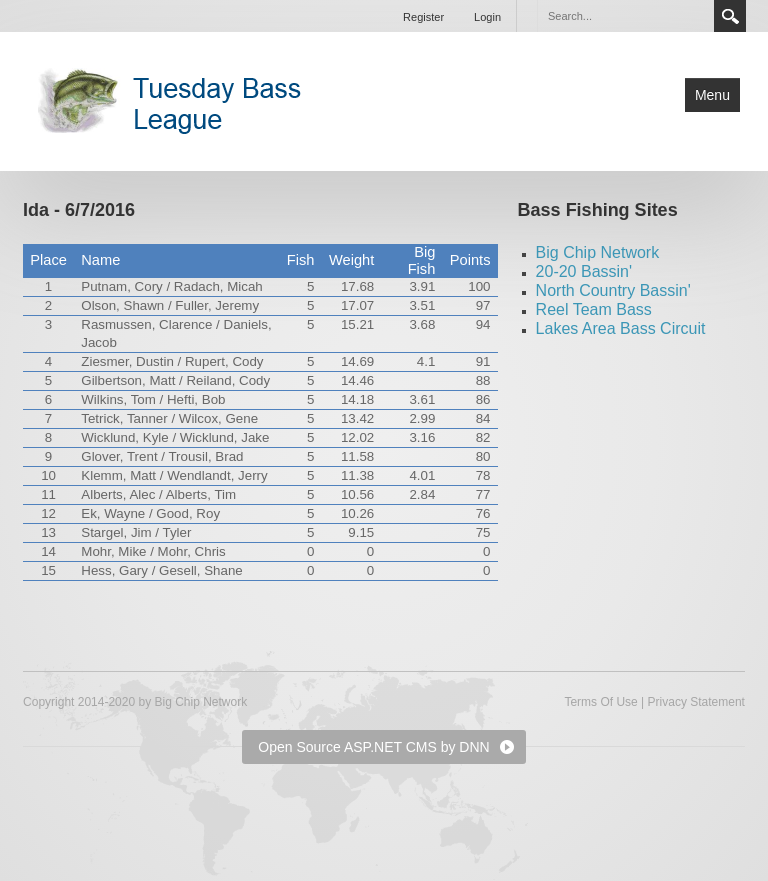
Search (730, 16)
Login (487, 17)
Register (423, 17)
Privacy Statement (696, 702)
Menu (712, 95)
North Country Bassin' (613, 290)
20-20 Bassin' (584, 271)
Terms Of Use (600, 702)
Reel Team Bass (594, 309)
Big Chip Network (598, 252)
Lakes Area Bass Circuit (621, 328)
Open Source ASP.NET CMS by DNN (373, 747)
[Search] (625, 16)
